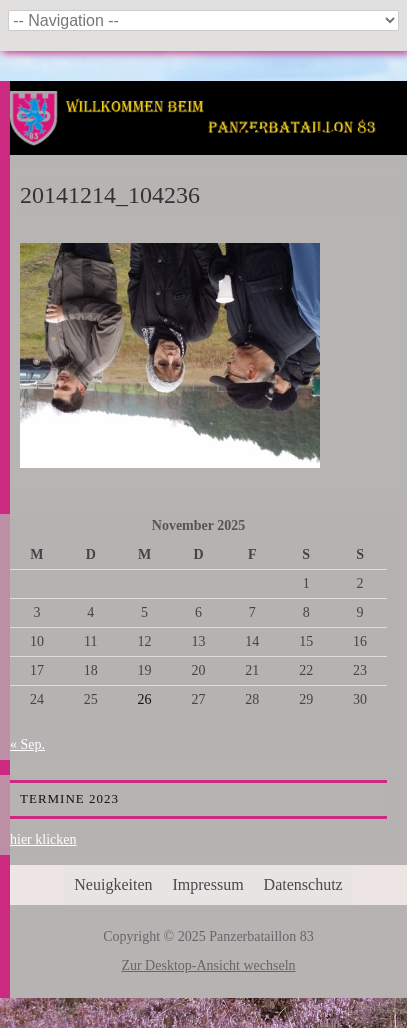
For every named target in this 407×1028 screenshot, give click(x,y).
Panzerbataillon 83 (208, 142)
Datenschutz (303, 884)
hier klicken (43, 839)
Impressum (208, 884)
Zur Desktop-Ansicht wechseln (208, 965)
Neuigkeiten (113, 884)
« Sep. (27, 744)
